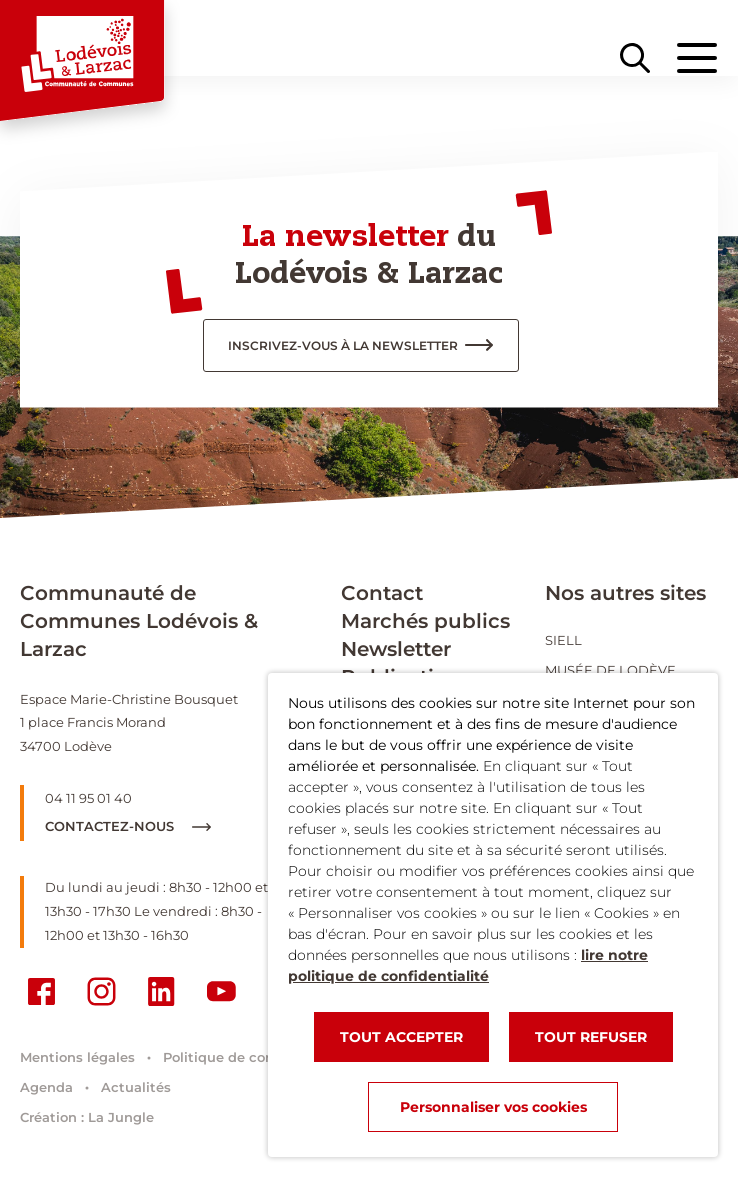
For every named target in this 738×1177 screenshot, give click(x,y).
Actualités (136, 1087)
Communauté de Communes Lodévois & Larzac (139, 621)
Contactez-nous (128, 826)
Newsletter (396, 649)
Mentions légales (77, 1057)
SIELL (563, 640)
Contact (382, 593)
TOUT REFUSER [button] (591, 1037)
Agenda (46, 1087)
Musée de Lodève (610, 670)
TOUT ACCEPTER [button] (401, 1037)
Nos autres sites (625, 593)
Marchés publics (425, 621)
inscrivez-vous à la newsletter (343, 345)
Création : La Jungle (87, 1117)
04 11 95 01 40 (88, 798)
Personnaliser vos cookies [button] (493, 1107)
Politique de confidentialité (256, 1057)
